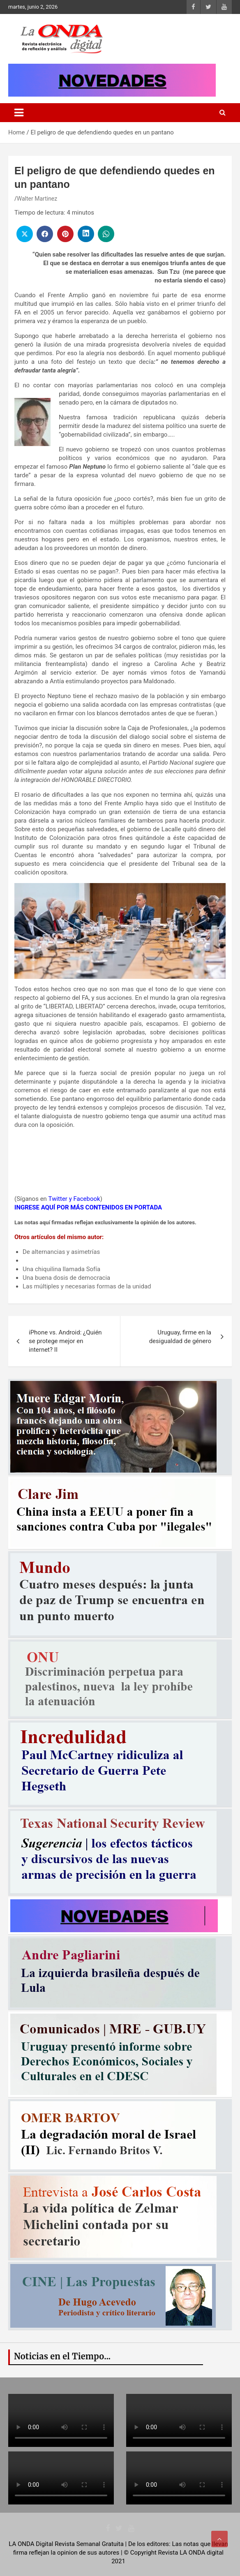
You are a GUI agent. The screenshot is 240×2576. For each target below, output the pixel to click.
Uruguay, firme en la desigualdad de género (180, 1337)
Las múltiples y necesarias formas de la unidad (87, 1286)
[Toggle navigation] (19, 112)
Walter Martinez (37, 198)
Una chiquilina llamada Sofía (61, 1269)
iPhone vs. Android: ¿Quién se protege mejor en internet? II (65, 1341)
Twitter (57, 1198)
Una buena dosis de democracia (66, 1277)
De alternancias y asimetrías (61, 1252)
